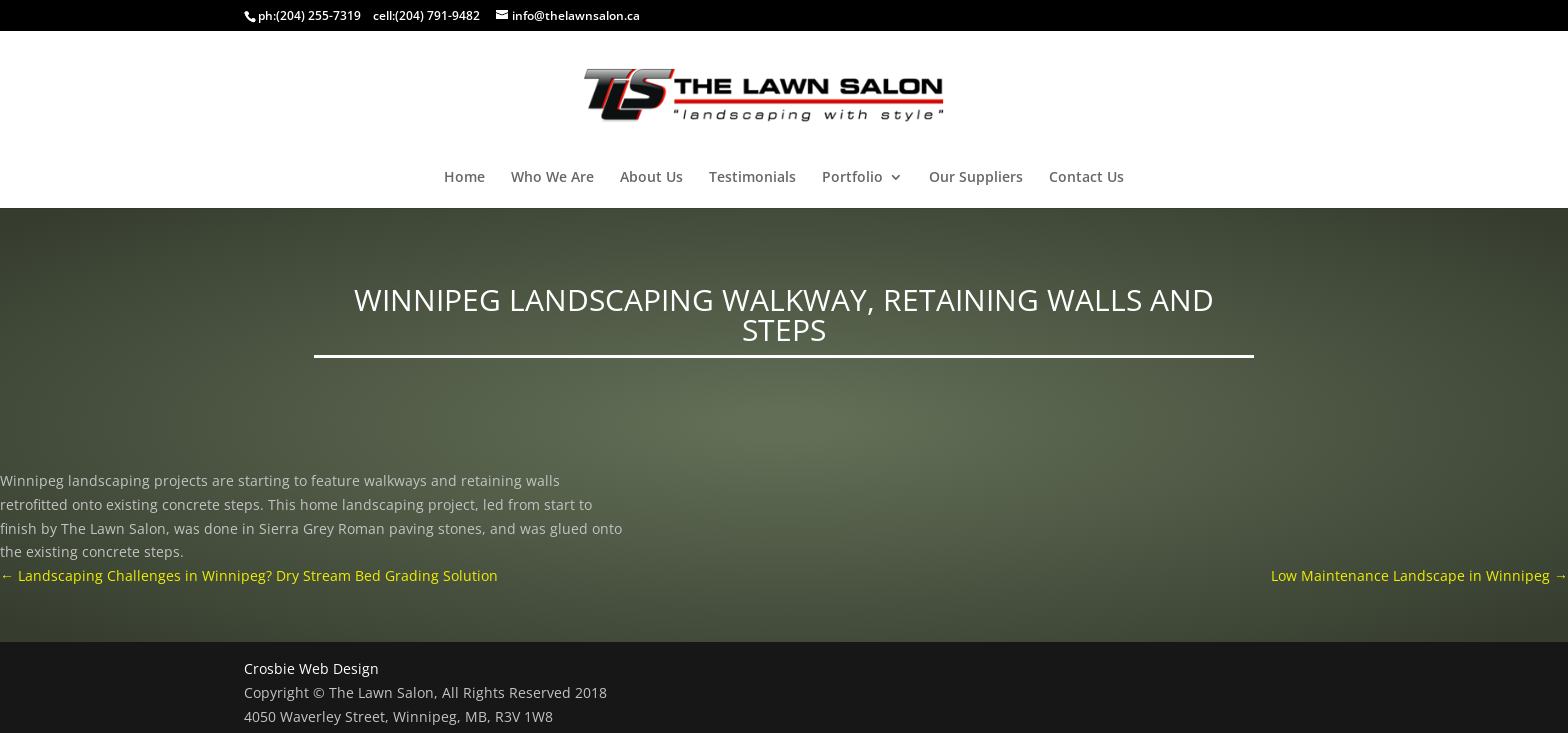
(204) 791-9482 (437, 15)
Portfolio (852, 178)
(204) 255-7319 (318, 15)
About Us (651, 178)
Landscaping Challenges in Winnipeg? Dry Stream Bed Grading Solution (249, 575)
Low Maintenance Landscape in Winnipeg (1419, 575)
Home (464, 178)
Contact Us (1086, 178)
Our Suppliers (976, 178)
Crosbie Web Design (311, 668)
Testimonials (752, 178)
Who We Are (552, 178)
